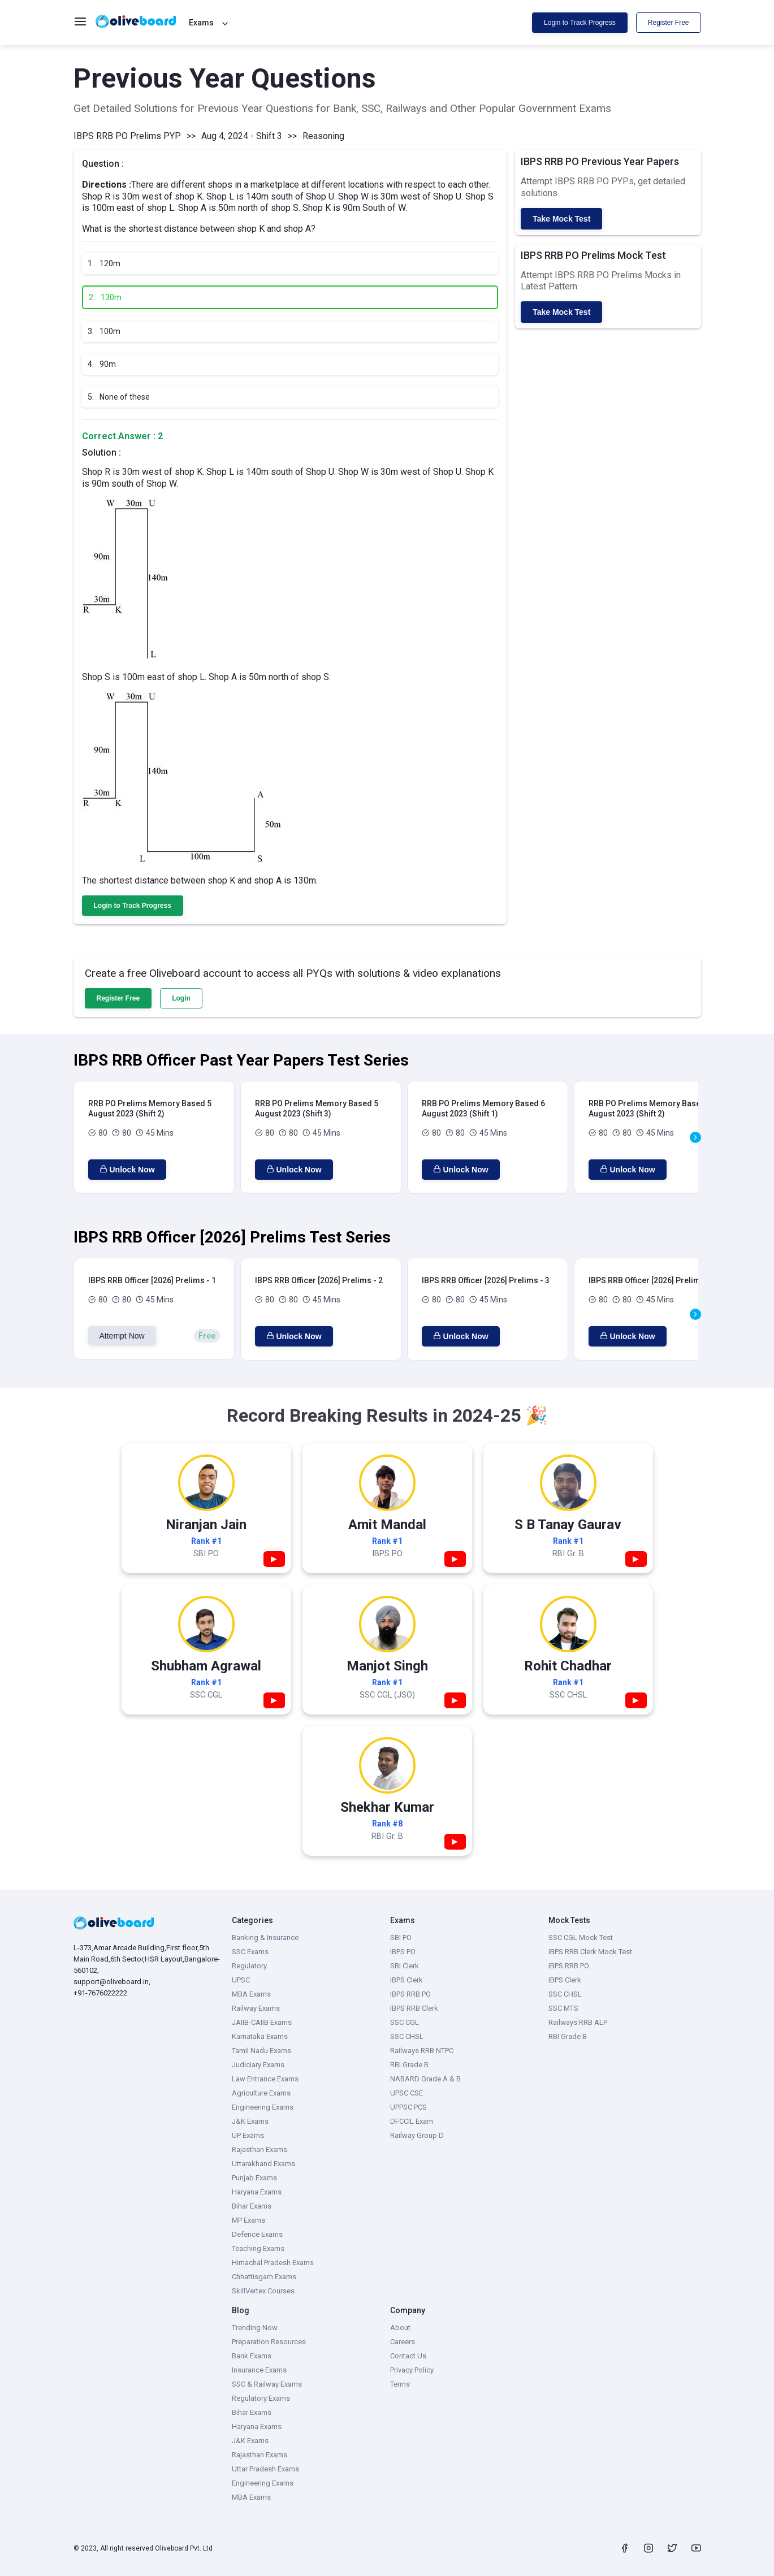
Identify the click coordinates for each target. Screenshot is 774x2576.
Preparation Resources (269, 2341)
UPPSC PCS (408, 2107)
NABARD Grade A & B (425, 2079)
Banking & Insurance (265, 1937)
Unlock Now (127, 1169)
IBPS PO (403, 1951)
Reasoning (323, 136)
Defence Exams (257, 2234)
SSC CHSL (406, 2036)
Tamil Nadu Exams (261, 2050)
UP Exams (248, 2135)
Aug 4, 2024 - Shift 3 (241, 136)
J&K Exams (250, 2121)
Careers (402, 2341)
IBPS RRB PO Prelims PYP (127, 136)
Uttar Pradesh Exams (265, 2469)
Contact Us (408, 2356)
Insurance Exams (259, 2370)
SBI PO (401, 1937)
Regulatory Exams (261, 2398)
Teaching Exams (258, 2248)
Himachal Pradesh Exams (273, 2262)
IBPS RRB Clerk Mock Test (590, 1951)
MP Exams (248, 2220)
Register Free (668, 23)
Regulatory (249, 1966)
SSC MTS (563, 2008)
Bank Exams (251, 2356)
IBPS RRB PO (410, 1994)
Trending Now (255, 2327)
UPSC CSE (406, 2093)
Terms (400, 2384)
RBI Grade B (409, 2064)
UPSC (241, 1980)
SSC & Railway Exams (267, 2384)
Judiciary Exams (258, 2064)
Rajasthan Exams (259, 2149)
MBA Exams (251, 1994)
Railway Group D (417, 2135)
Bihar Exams (251, 2206)
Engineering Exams (262, 2107)
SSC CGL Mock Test (580, 1937)
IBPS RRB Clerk (414, 2008)
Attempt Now (122, 1335)
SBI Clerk (404, 1966)
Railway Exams (256, 2008)
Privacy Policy (412, 2370)
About (400, 2327)
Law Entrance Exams (265, 2079)
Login (181, 998)
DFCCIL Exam (411, 2121)
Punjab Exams (254, 2178)
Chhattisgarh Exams (264, 2276)
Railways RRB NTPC (421, 2050)
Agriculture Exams (261, 2093)
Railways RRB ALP (577, 2022)
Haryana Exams (257, 2192)
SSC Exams (250, 1951)
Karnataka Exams (260, 2036)
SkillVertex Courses (263, 2291)
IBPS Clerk (406, 1980)
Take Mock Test (561, 218)
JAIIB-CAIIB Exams (262, 2022)
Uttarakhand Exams (263, 2163)
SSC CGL (404, 2022)
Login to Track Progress (580, 23)
